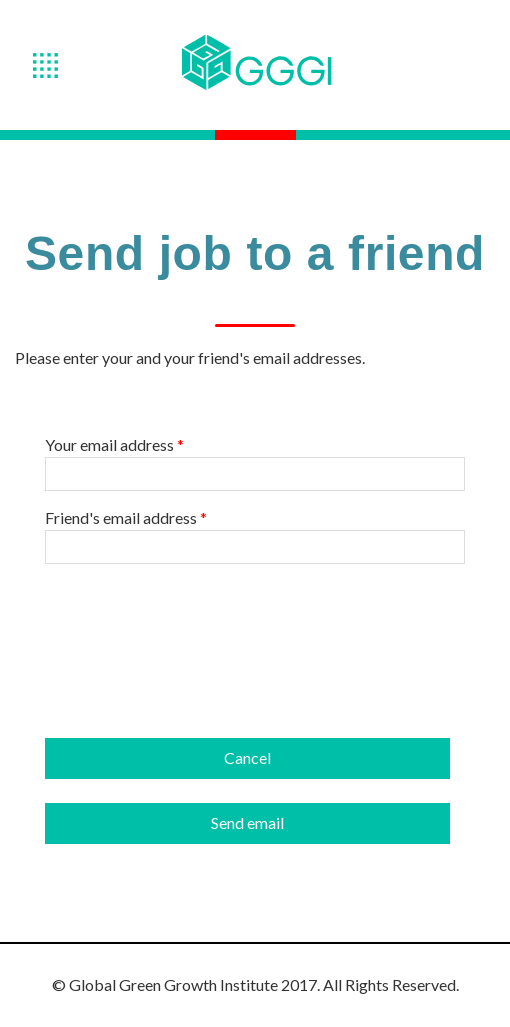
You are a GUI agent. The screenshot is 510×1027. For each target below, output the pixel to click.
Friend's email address (126, 518)
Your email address (114, 445)
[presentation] (197, 619)
